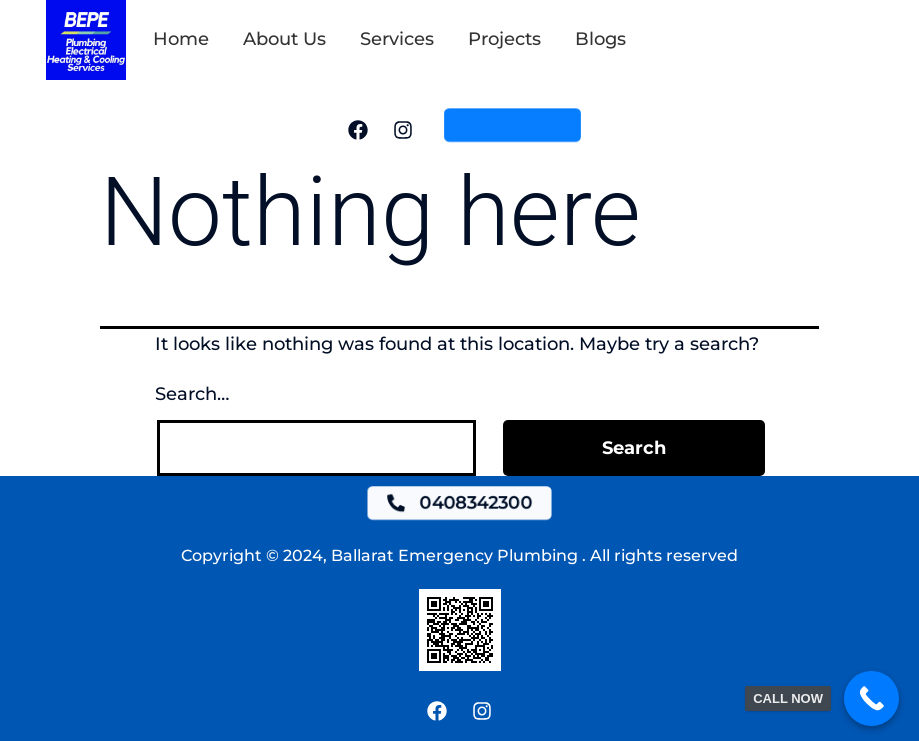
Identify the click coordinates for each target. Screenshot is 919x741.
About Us (284, 39)
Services (397, 39)
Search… (192, 394)
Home (181, 39)
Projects (504, 39)
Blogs (600, 39)
